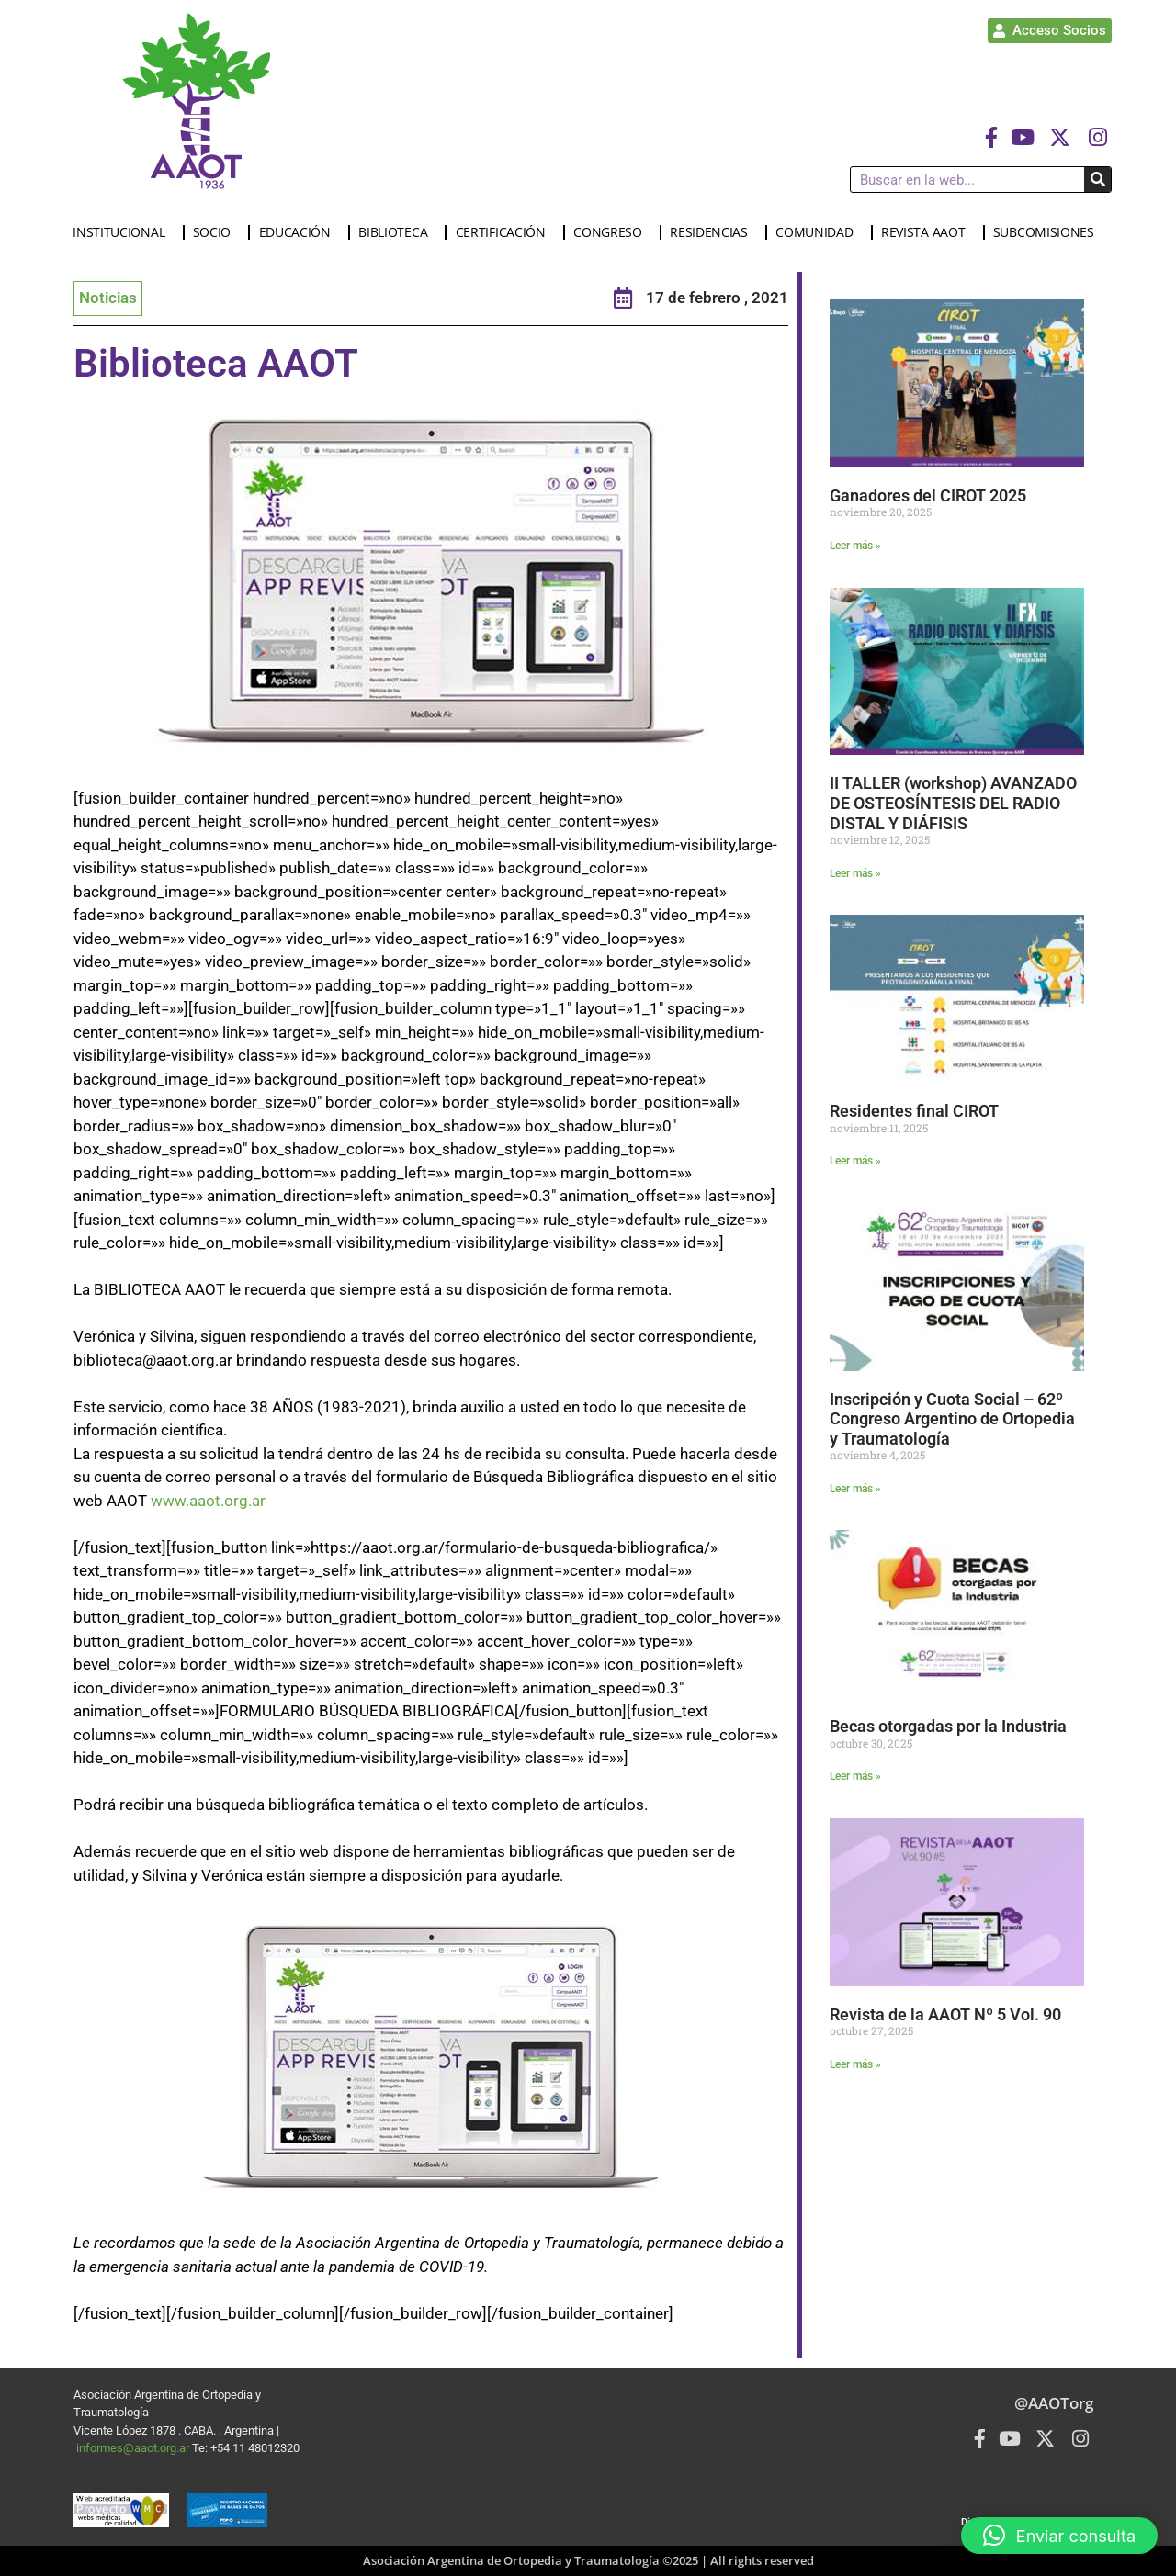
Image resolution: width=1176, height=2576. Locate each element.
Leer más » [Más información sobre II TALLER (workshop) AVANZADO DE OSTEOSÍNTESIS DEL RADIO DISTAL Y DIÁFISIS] (855, 873)
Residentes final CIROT (914, 1110)
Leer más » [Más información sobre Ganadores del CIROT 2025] (855, 545)
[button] (1059, 2535)
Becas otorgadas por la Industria (948, 1726)
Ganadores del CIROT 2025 (928, 495)
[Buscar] (1097, 179)
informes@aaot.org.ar (134, 2448)
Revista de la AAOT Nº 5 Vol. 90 (945, 2014)
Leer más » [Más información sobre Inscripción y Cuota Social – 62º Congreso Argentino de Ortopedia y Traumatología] (855, 1488)
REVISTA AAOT (927, 232)
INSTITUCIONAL (123, 232)
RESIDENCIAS (713, 232)
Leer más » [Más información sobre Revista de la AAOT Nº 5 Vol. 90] (855, 2064)
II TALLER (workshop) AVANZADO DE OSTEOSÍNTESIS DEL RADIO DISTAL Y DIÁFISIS (953, 802)
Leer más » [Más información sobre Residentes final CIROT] (855, 1160)
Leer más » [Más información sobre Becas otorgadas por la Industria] (855, 1776)
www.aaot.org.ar (208, 1500)
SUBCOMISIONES (1048, 232)
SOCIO (217, 232)
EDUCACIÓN (299, 232)
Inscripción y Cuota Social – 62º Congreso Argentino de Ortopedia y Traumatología (952, 1418)
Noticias (108, 297)
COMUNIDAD (818, 232)
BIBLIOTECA (397, 232)
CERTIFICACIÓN (505, 232)
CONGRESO (612, 232)
